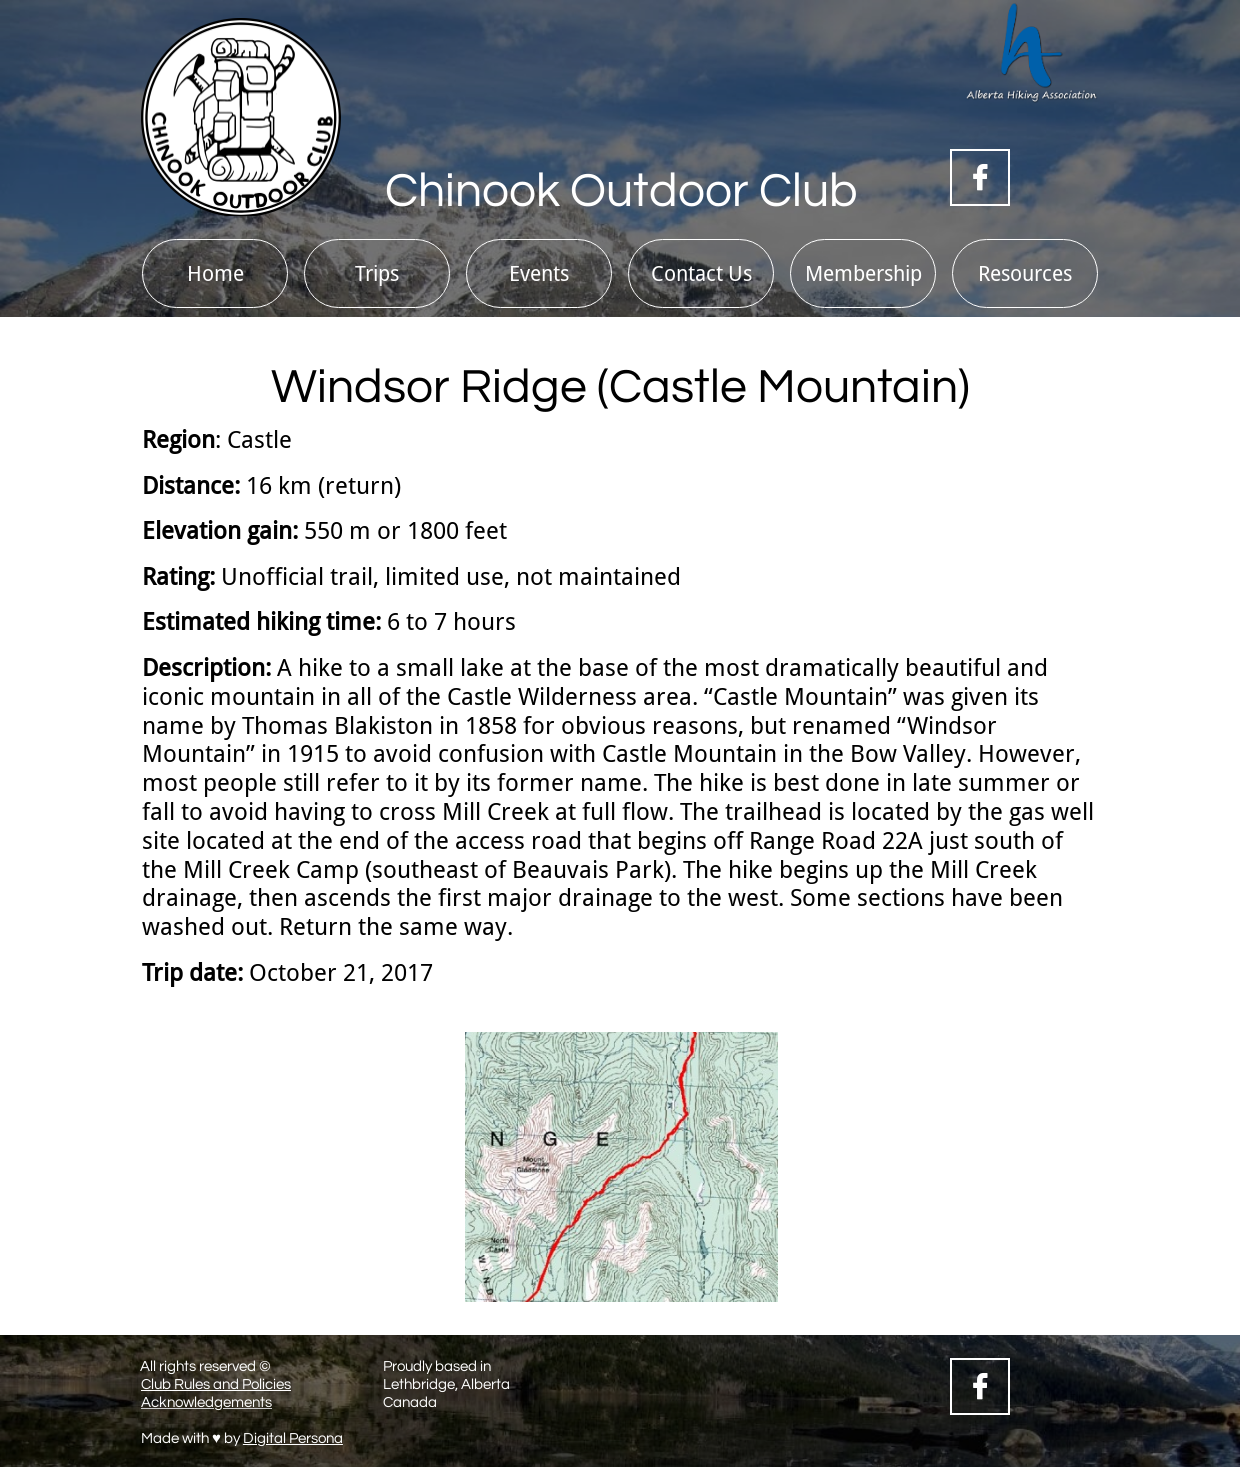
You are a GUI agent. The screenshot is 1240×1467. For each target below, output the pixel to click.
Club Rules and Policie (212, 1384)
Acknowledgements (206, 1402)
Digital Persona (293, 1438)
